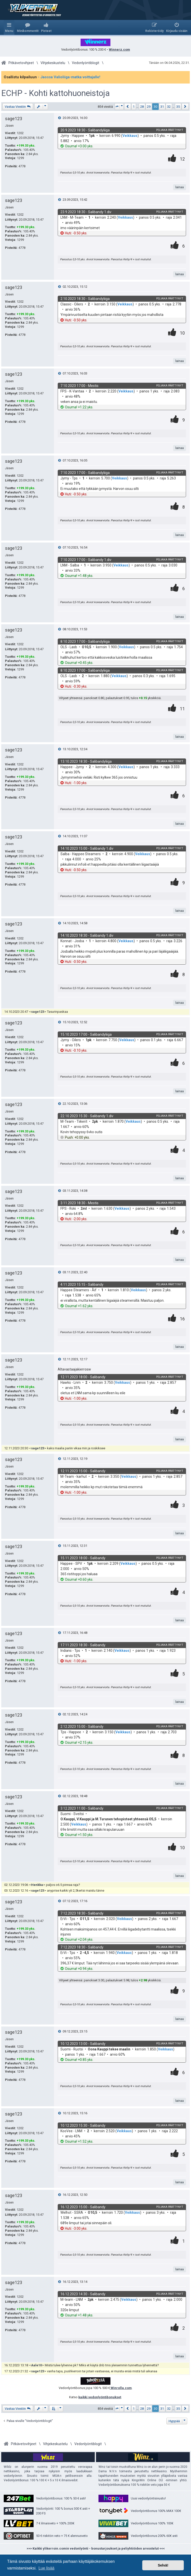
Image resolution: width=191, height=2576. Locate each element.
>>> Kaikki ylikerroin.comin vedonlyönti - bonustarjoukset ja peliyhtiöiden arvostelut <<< (96, 2548)
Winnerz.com (119, 49)
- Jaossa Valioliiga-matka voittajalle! (69, 77)
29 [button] (148, 106)
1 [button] (134, 106)
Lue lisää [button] (46, 2568)
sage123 (13, 118)
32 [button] (169, 106)
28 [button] (142, 106)
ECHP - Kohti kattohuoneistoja (55, 93)
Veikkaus (130, 136)
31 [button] (162, 106)
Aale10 (36, 2365)
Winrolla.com (121, 2388)
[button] (119, 106)
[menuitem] (28, 27)
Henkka (37, 1885)
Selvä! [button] (163, 2565)
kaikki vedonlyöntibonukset (99, 2397)
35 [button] (178, 106)
